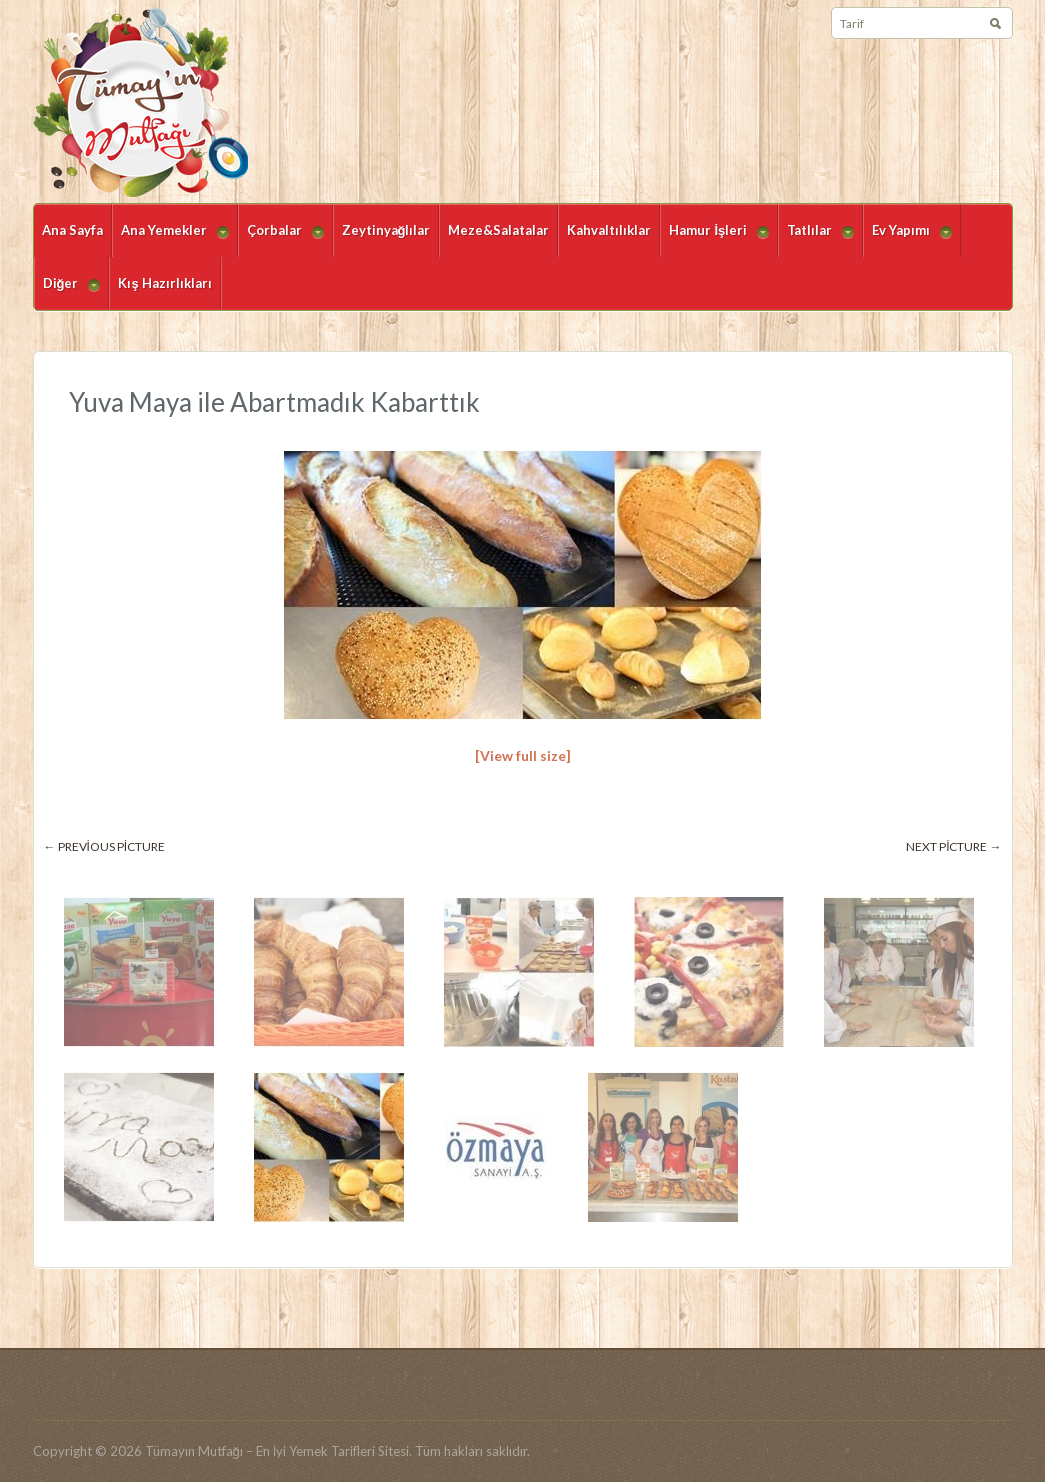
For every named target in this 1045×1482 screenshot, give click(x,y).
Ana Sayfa (72, 230)
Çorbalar (281, 239)
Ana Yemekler (170, 239)
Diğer (67, 292)
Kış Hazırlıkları (164, 283)
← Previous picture (105, 846)
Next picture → (953, 846)
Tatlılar (816, 239)
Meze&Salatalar (498, 230)
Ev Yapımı (907, 239)
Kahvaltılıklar (609, 230)
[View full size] (523, 755)
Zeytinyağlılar (386, 230)
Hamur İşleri (714, 239)
